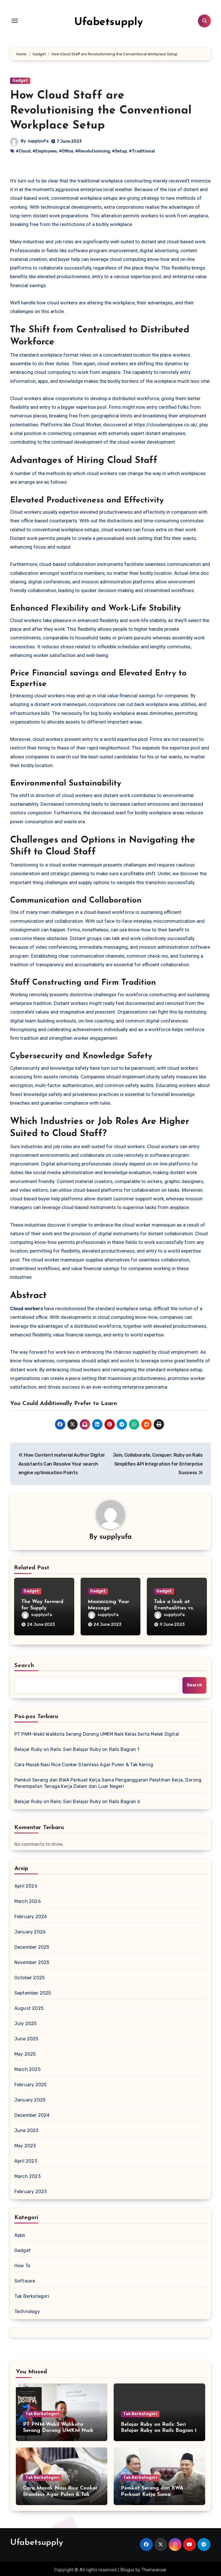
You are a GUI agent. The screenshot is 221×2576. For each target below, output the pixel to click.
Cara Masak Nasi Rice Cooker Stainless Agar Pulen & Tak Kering (83, 1762)
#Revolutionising (92, 151)
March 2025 (27, 2067)
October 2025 (29, 1975)
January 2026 (30, 1929)
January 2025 (29, 2097)
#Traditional (142, 151)
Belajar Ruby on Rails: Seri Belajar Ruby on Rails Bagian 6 (77, 1799)
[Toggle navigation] (14, 20)
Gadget (20, 80)
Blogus (127, 2567)
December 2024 (32, 2112)
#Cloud (23, 151)
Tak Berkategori (31, 2293)
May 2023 (25, 2143)
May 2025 (25, 2051)
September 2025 (32, 1990)
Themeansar (154, 2567)
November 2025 (31, 1960)
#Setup (119, 151)
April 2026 (25, 1883)
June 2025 (26, 2036)
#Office (66, 151)
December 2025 (31, 1944)
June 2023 (26, 2128)
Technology (27, 2309)
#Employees (45, 151)
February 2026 (30, 1914)
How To (22, 2263)
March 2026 (27, 1898)
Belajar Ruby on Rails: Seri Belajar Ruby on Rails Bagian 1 (77, 1747)
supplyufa (38, 141)
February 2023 (30, 2189)
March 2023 (27, 2173)
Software (24, 2278)
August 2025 (28, 2005)
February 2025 (30, 2082)
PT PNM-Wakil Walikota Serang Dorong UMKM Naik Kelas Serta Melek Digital (96, 1731)
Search (24, 1663)
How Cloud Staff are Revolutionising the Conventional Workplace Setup (101, 110)
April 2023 (25, 2158)
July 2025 (25, 2021)
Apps (19, 2232)
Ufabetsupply (108, 20)
